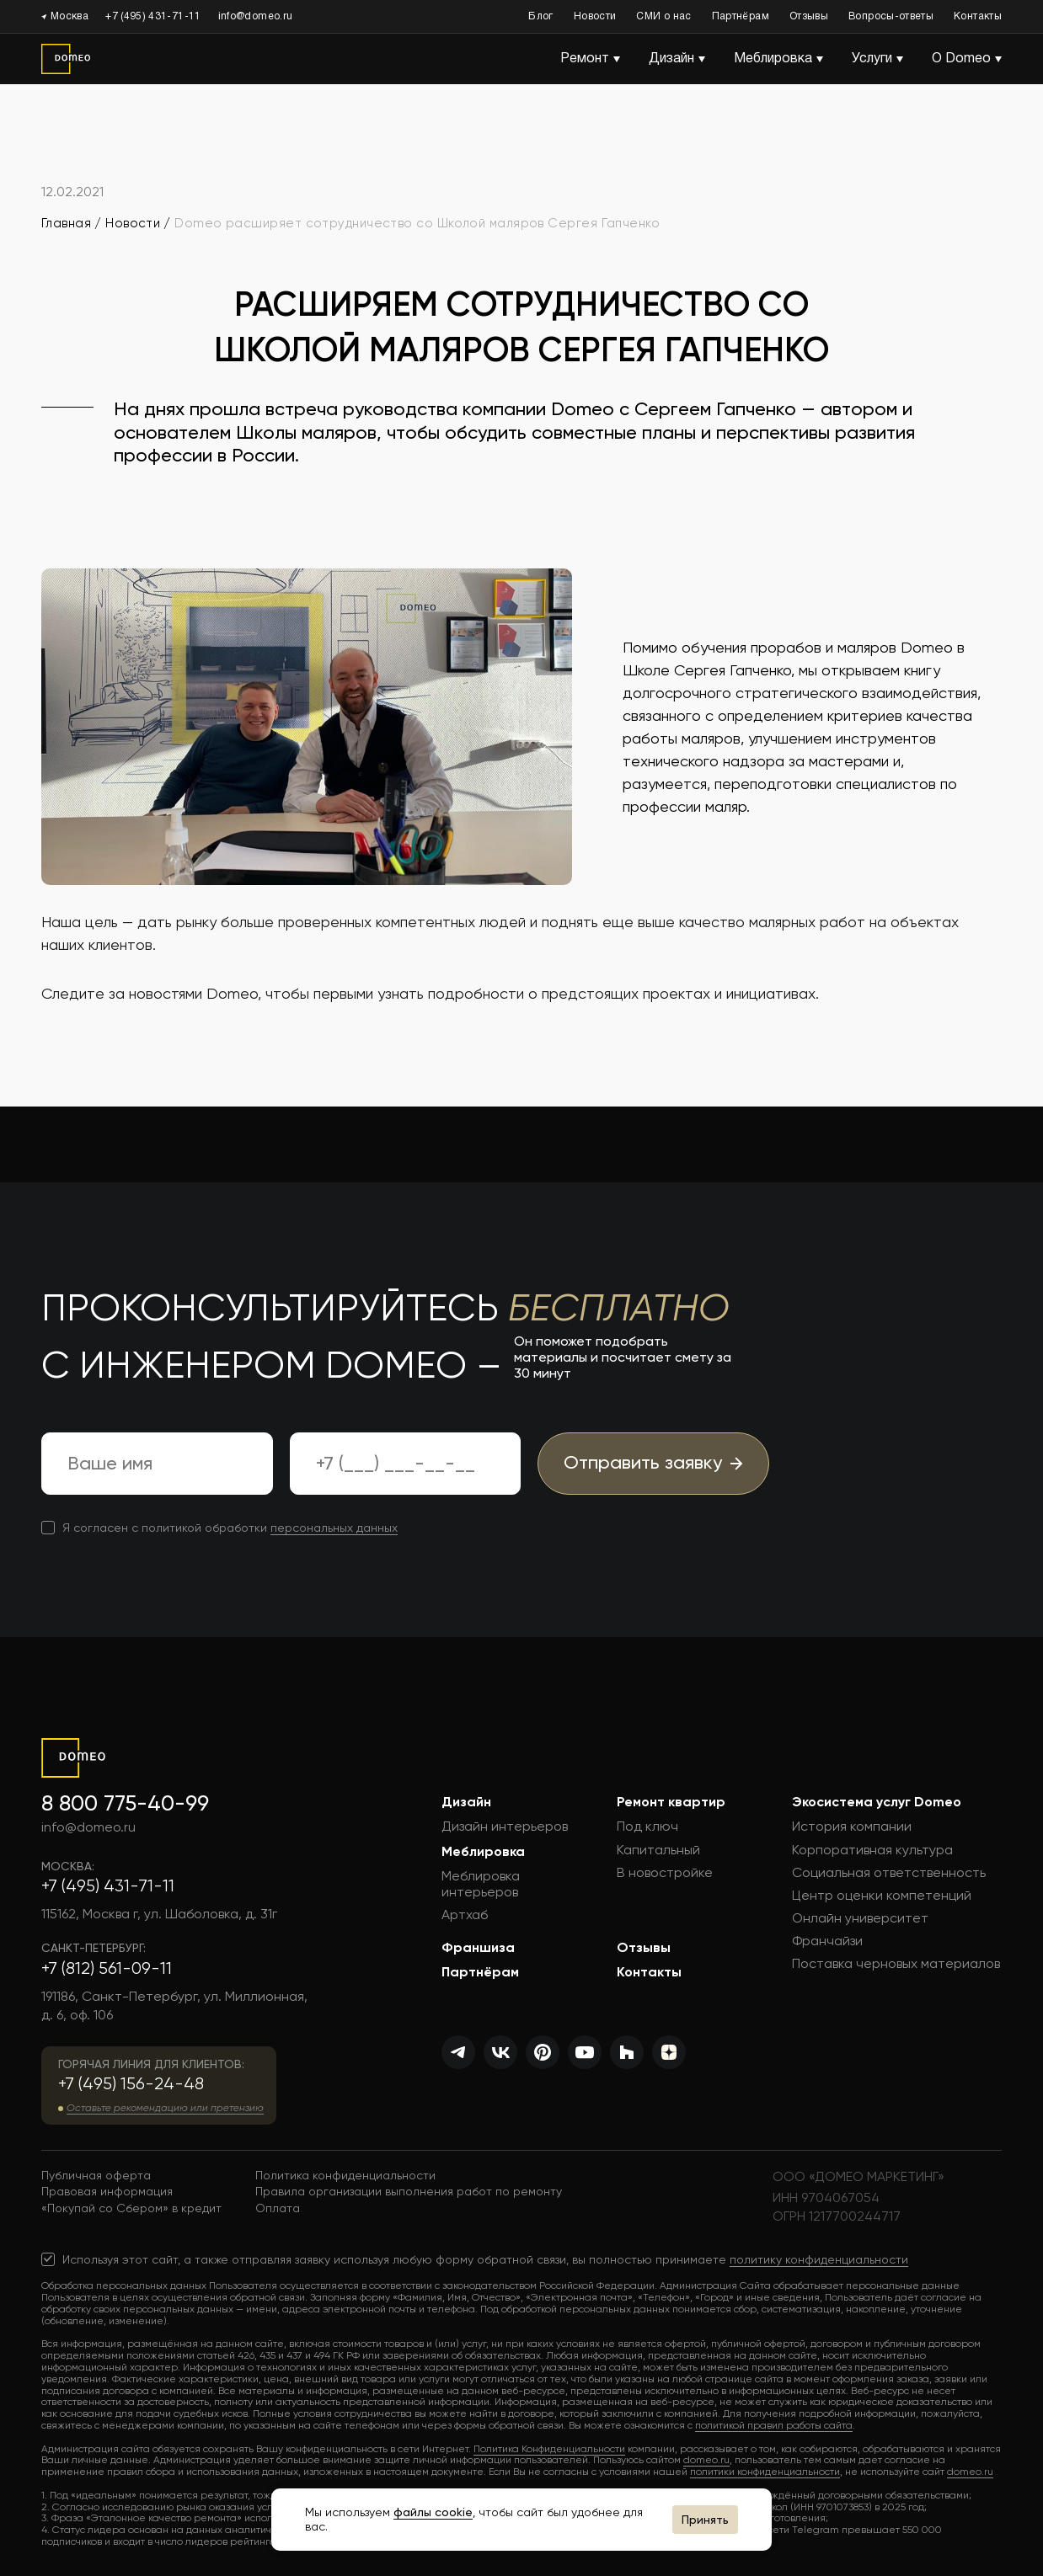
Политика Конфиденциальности (549, 2449)
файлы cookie (433, 2512)
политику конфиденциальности (819, 2259)
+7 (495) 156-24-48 (131, 2083)
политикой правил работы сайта (774, 2425)
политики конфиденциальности (765, 2471)
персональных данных (334, 1527)
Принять (705, 2519)
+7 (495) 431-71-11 (153, 16)
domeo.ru (706, 2460)
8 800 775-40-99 (125, 1803)
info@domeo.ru (255, 16)
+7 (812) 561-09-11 (106, 1968)
